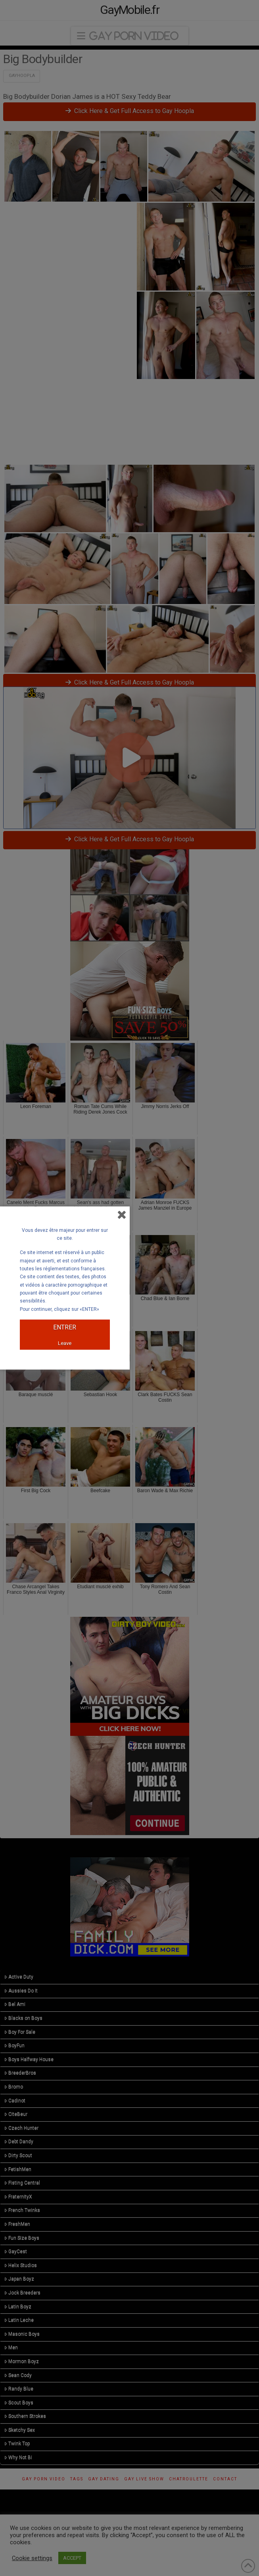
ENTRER (64, 1327)
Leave (64, 1343)
